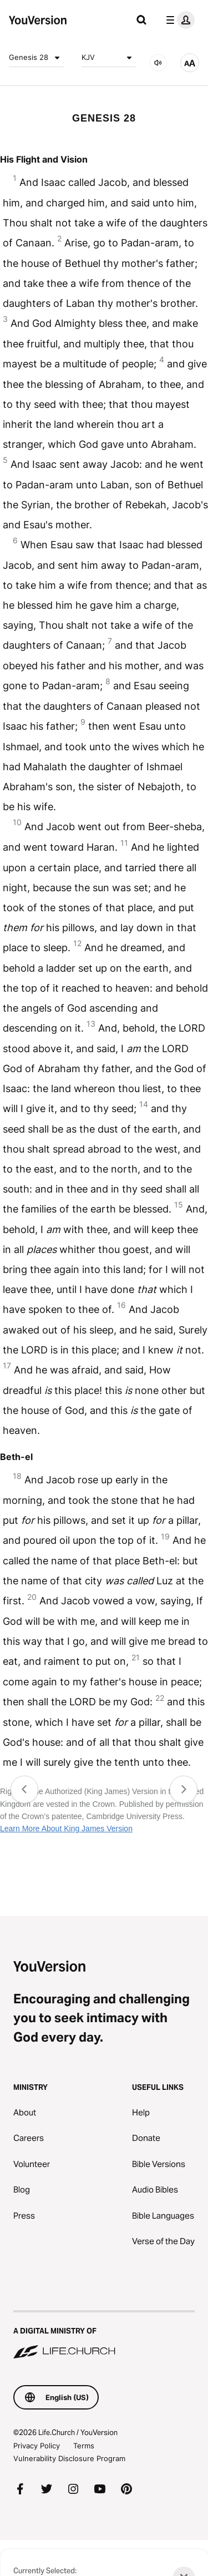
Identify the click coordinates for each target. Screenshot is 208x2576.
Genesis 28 (36, 57)
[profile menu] (178, 20)
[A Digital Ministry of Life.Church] (104, 2335)
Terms (83, 2445)
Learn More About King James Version (66, 1828)
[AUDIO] (158, 63)
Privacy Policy (36, 2445)
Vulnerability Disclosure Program (69, 2458)
